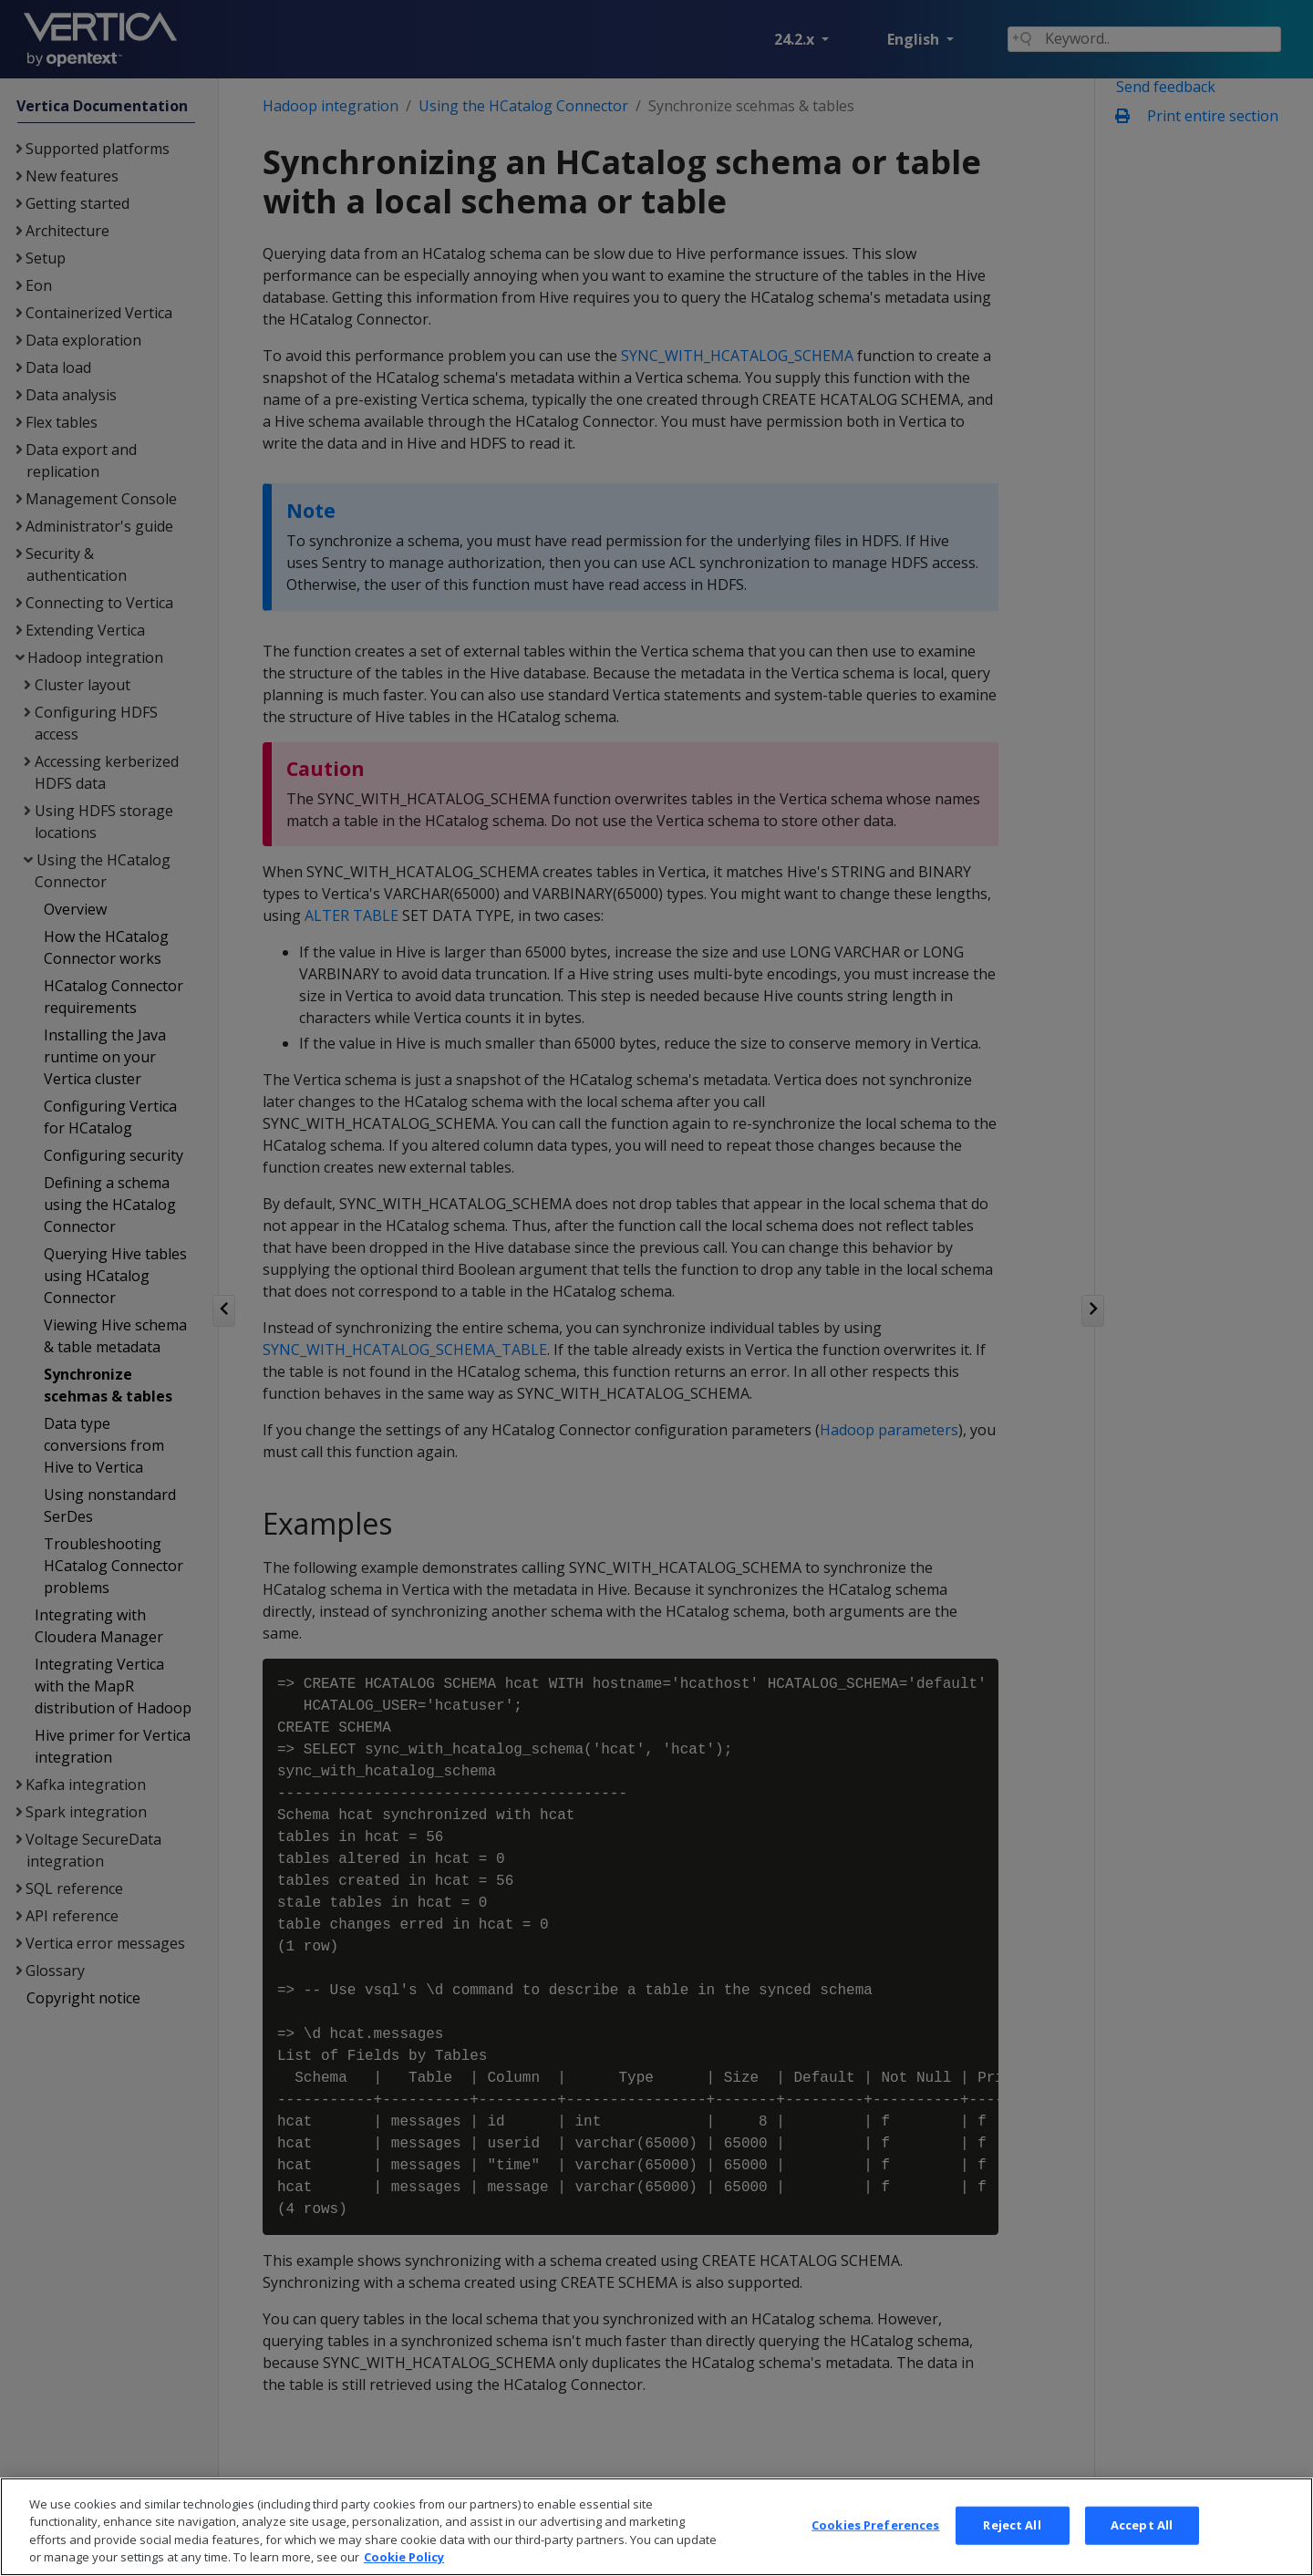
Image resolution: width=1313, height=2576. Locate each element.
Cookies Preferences (875, 2549)
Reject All (1011, 2549)
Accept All (1142, 2549)
